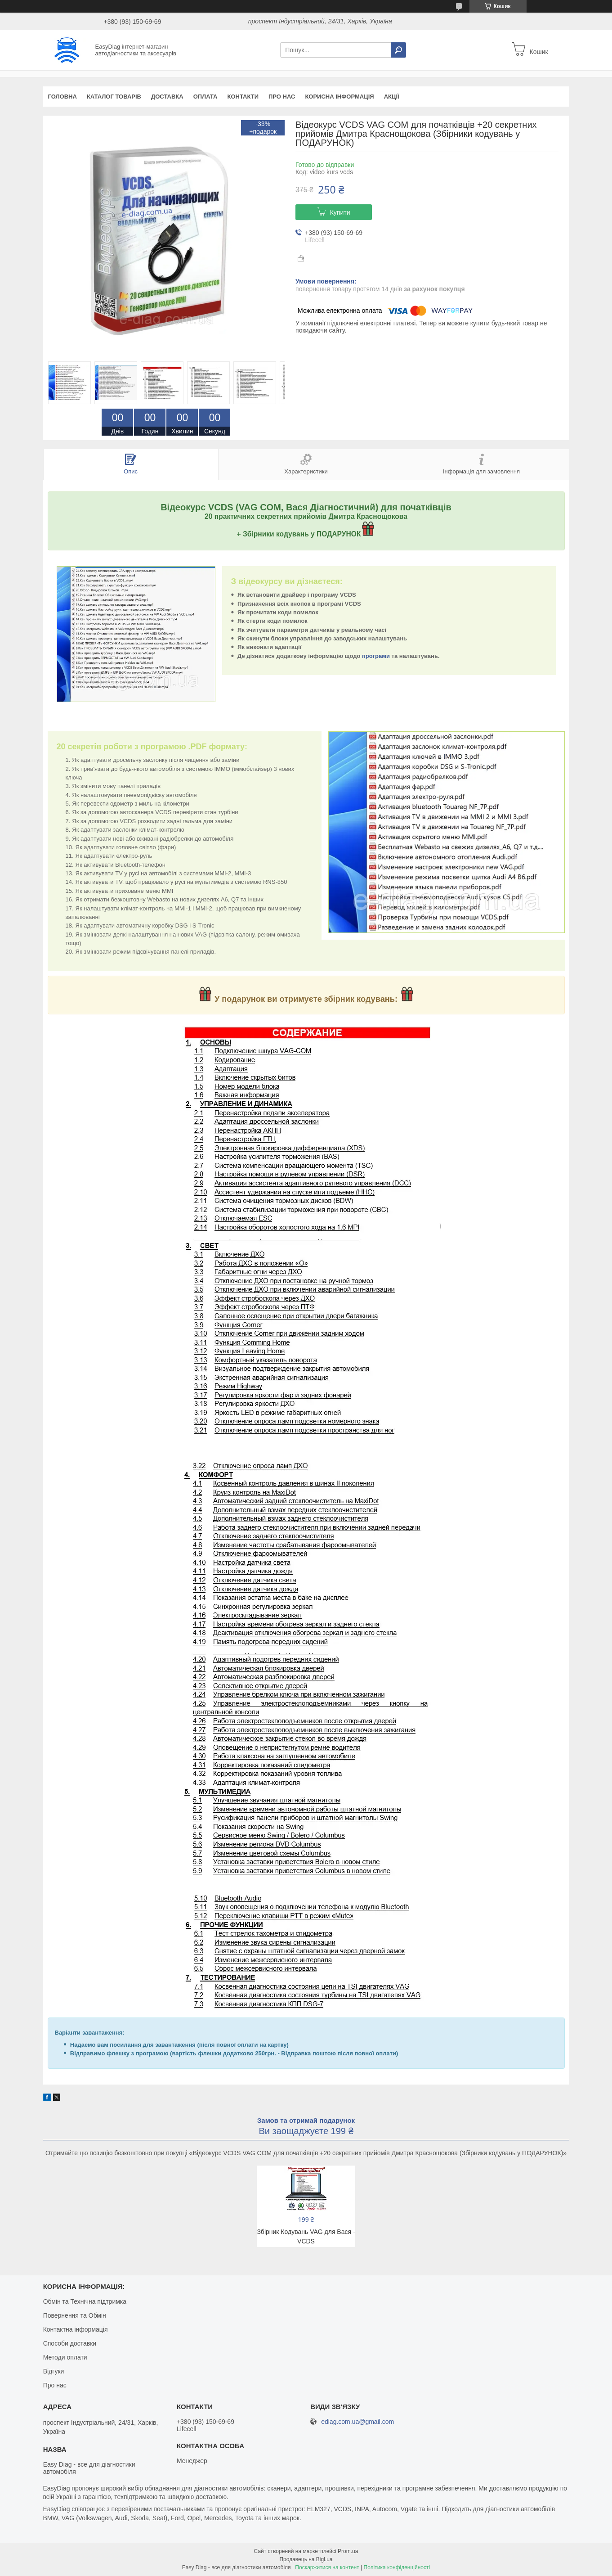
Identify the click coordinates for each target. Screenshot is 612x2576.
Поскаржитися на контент (327, 2567)
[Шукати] (398, 50)
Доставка (167, 96)
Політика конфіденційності (397, 2567)
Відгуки (53, 2371)
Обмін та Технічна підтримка (84, 2301)
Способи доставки (70, 2343)
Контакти (243, 96)
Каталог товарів (114, 96)
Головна (62, 96)
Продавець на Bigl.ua (305, 2559)
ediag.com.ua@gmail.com (357, 2421)
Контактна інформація (75, 2329)
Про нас (281, 96)
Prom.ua (348, 2551)
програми (376, 656)
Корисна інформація (339, 96)
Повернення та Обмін (74, 2315)
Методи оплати (65, 2357)
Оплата (205, 96)
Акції (391, 96)
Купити (340, 212)
